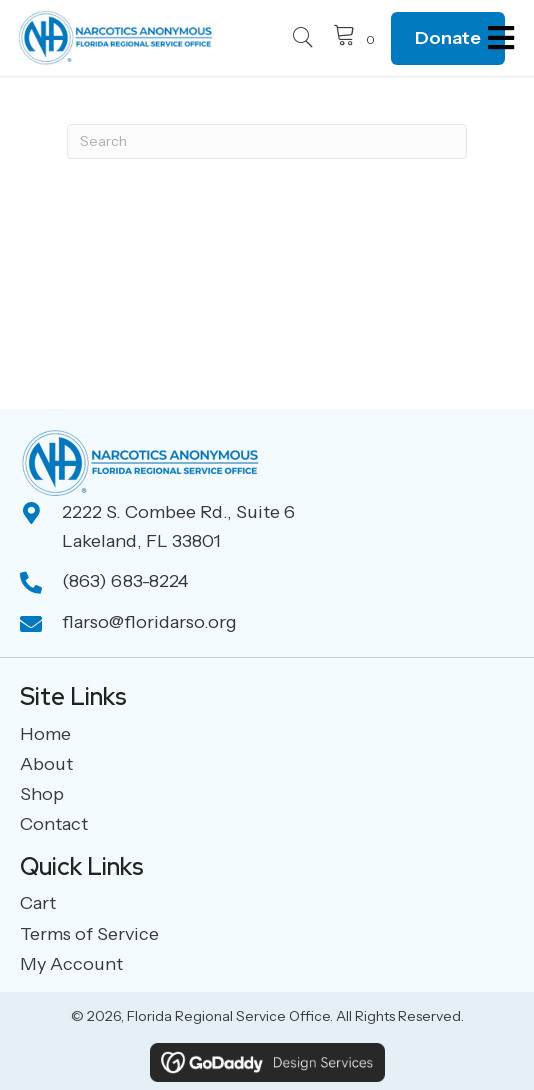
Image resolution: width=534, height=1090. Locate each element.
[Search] (267, 141)
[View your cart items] (356, 38)
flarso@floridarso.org (149, 622)
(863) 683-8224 (125, 581)
